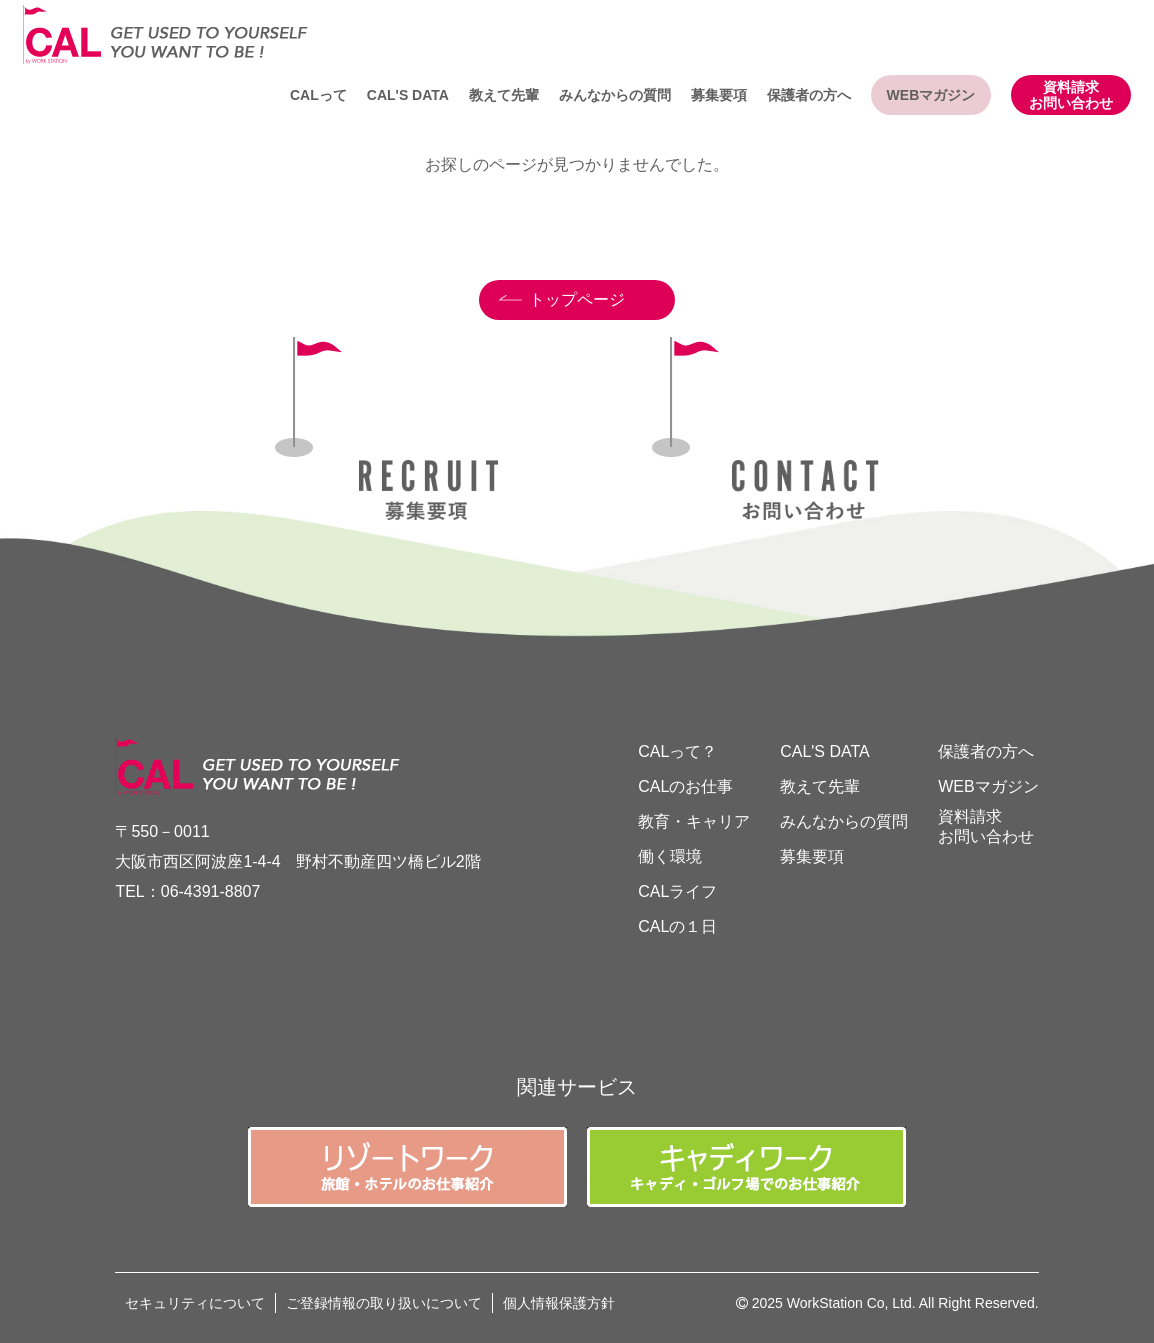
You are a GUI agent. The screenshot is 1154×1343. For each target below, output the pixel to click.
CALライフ (677, 891)
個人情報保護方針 (559, 1303)
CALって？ (677, 751)
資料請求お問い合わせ (1071, 95)
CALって (318, 95)
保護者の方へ (809, 95)
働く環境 (670, 856)
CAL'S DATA (408, 95)
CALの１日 (677, 926)
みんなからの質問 (615, 95)
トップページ (577, 299)
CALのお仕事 (685, 786)
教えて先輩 (504, 95)
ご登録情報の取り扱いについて (384, 1303)
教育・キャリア (694, 821)
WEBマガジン (931, 95)
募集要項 (719, 95)
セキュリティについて (195, 1303)
